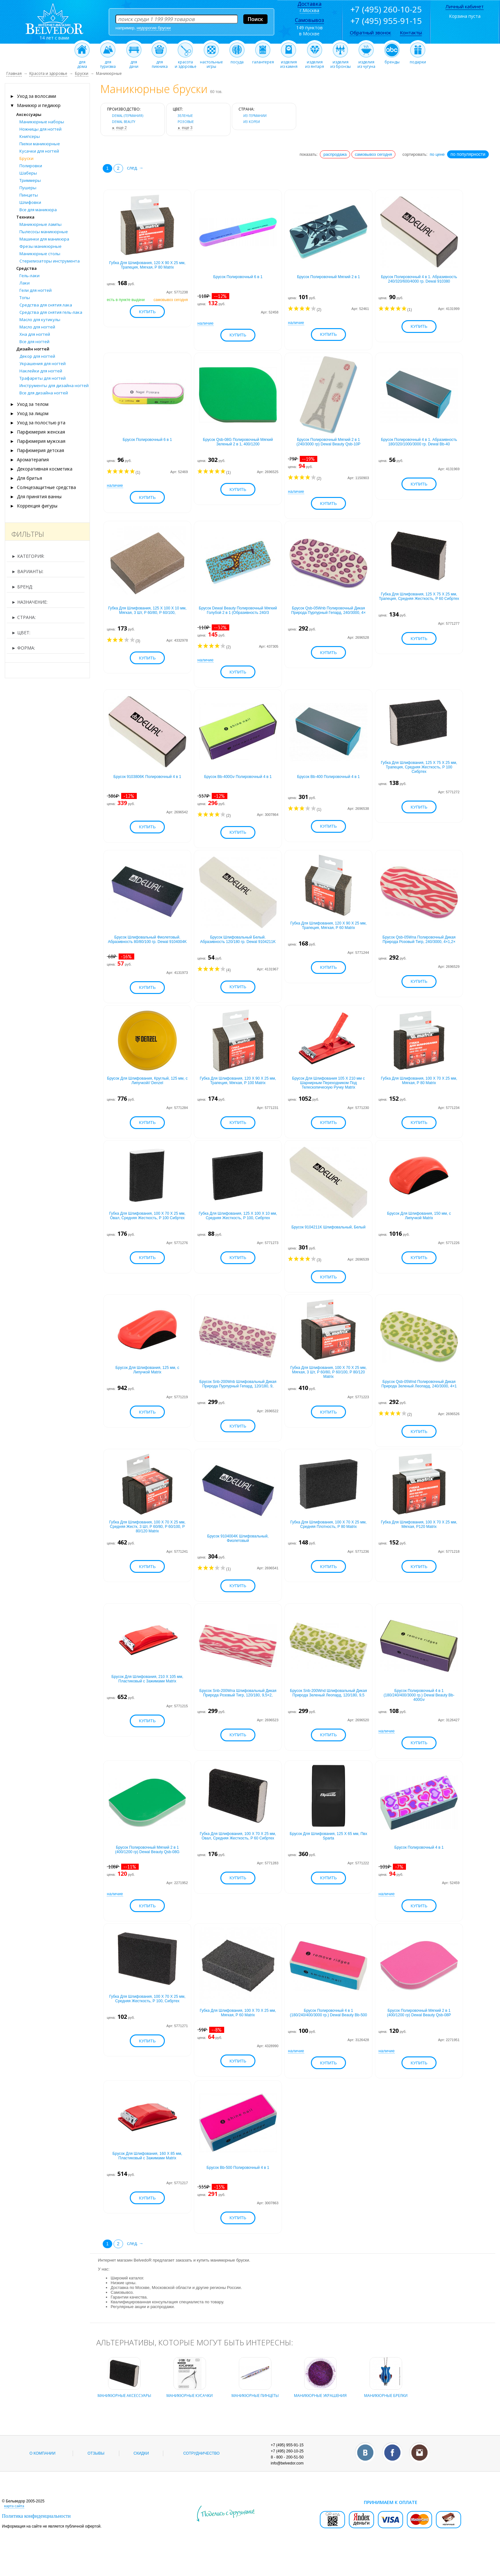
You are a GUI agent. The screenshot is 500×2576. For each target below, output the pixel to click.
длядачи (134, 62)
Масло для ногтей (37, 327)
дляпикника (160, 62)
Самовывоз (309, 20)
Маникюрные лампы (40, 224)
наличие (205, 324)
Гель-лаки (29, 275)
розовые (186, 121)
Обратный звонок (370, 32)
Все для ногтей (34, 341)
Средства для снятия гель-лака (50, 312)
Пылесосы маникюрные (43, 231)
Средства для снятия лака (45, 305)
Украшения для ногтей (42, 363)
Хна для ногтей (34, 334)
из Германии (255, 115)
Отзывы (95, 2473)
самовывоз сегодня (373, 154)
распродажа (335, 154)
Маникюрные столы (39, 253)
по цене (437, 154)
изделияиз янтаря (315, 62)
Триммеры (30, 180)
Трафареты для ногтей (42, 378)
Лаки (24, 283)
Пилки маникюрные (39, 144)
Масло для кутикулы (39, 319)
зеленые (185, 115)
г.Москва (309, 10)
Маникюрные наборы (41, 122)
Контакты (411, 32)
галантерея (263, 60)
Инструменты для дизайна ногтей (54, 385)
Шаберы (28, 173)
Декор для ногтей (37, 356)
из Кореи (251, 121)
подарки (418, 60)
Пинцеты (28, 195)
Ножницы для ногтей (40, 129)
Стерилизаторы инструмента (49, 261)
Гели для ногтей (35, 290)
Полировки (30, 166)
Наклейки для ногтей (40, 371)
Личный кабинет (464, 6)
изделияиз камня (289, 62)
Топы (24, 297)
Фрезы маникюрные (40, 246)
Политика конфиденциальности (36, 2536)
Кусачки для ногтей (39, 151)
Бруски (26, 158)
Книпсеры (29, 136)
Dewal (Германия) (127, 115)
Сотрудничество (201, 2473)
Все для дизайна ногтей (43, 393)
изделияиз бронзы (340, 62)
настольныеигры (211, 62)
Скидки (141, 2473)
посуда (237, 60)
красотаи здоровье (185, 62)
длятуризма (108, 62)
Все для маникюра (38, 209)
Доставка (309, 3)
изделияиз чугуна (366, 62)
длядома (82, 62)
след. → (135, 168)
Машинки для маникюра (44, 239)
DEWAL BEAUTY (123, 121)
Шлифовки (30, 202)
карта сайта (14, 2525)
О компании (42, 2473)
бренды (392, 60)
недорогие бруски (154, 27)
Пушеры (27, 188)
